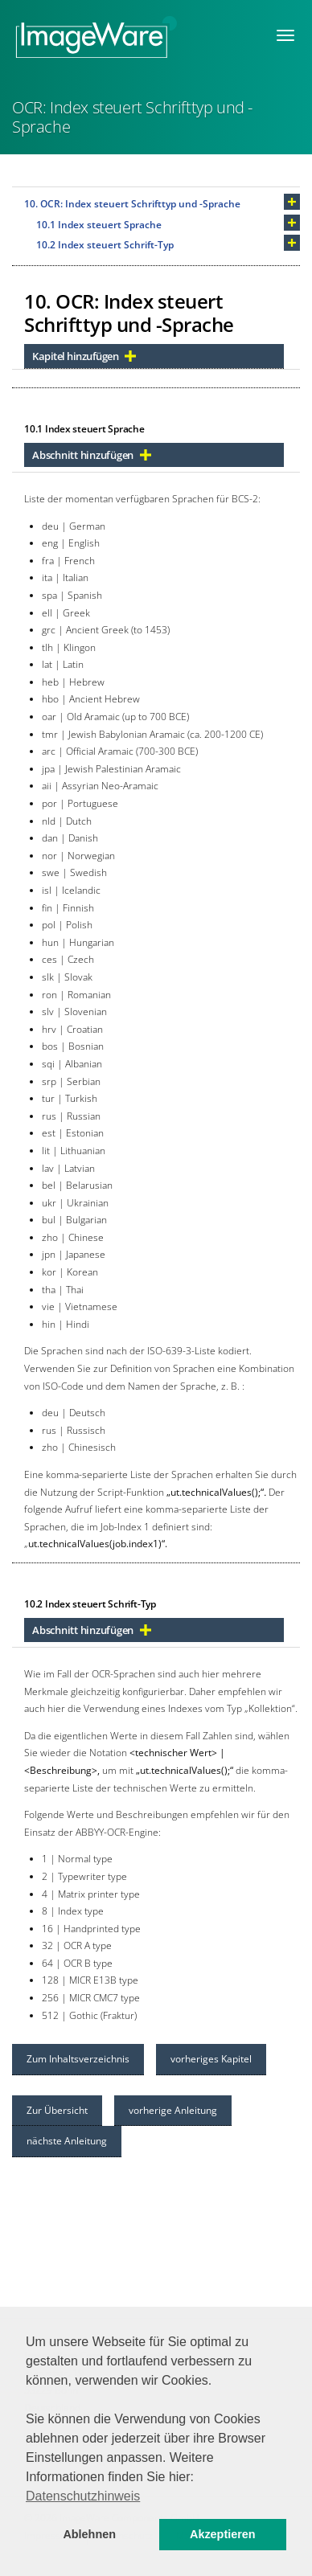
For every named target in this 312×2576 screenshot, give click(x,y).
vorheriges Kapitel (211, 2059)
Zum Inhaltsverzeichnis (78, 2059)
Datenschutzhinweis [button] (83, 2496)
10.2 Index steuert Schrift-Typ (105, 245)
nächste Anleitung (67, 2141)
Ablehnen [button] (89, 2534)
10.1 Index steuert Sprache (99, 224)
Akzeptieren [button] (223, 2534)
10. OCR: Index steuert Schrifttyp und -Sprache (132, 204)
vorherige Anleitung (173, 2110)
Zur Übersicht (57, 2110)
